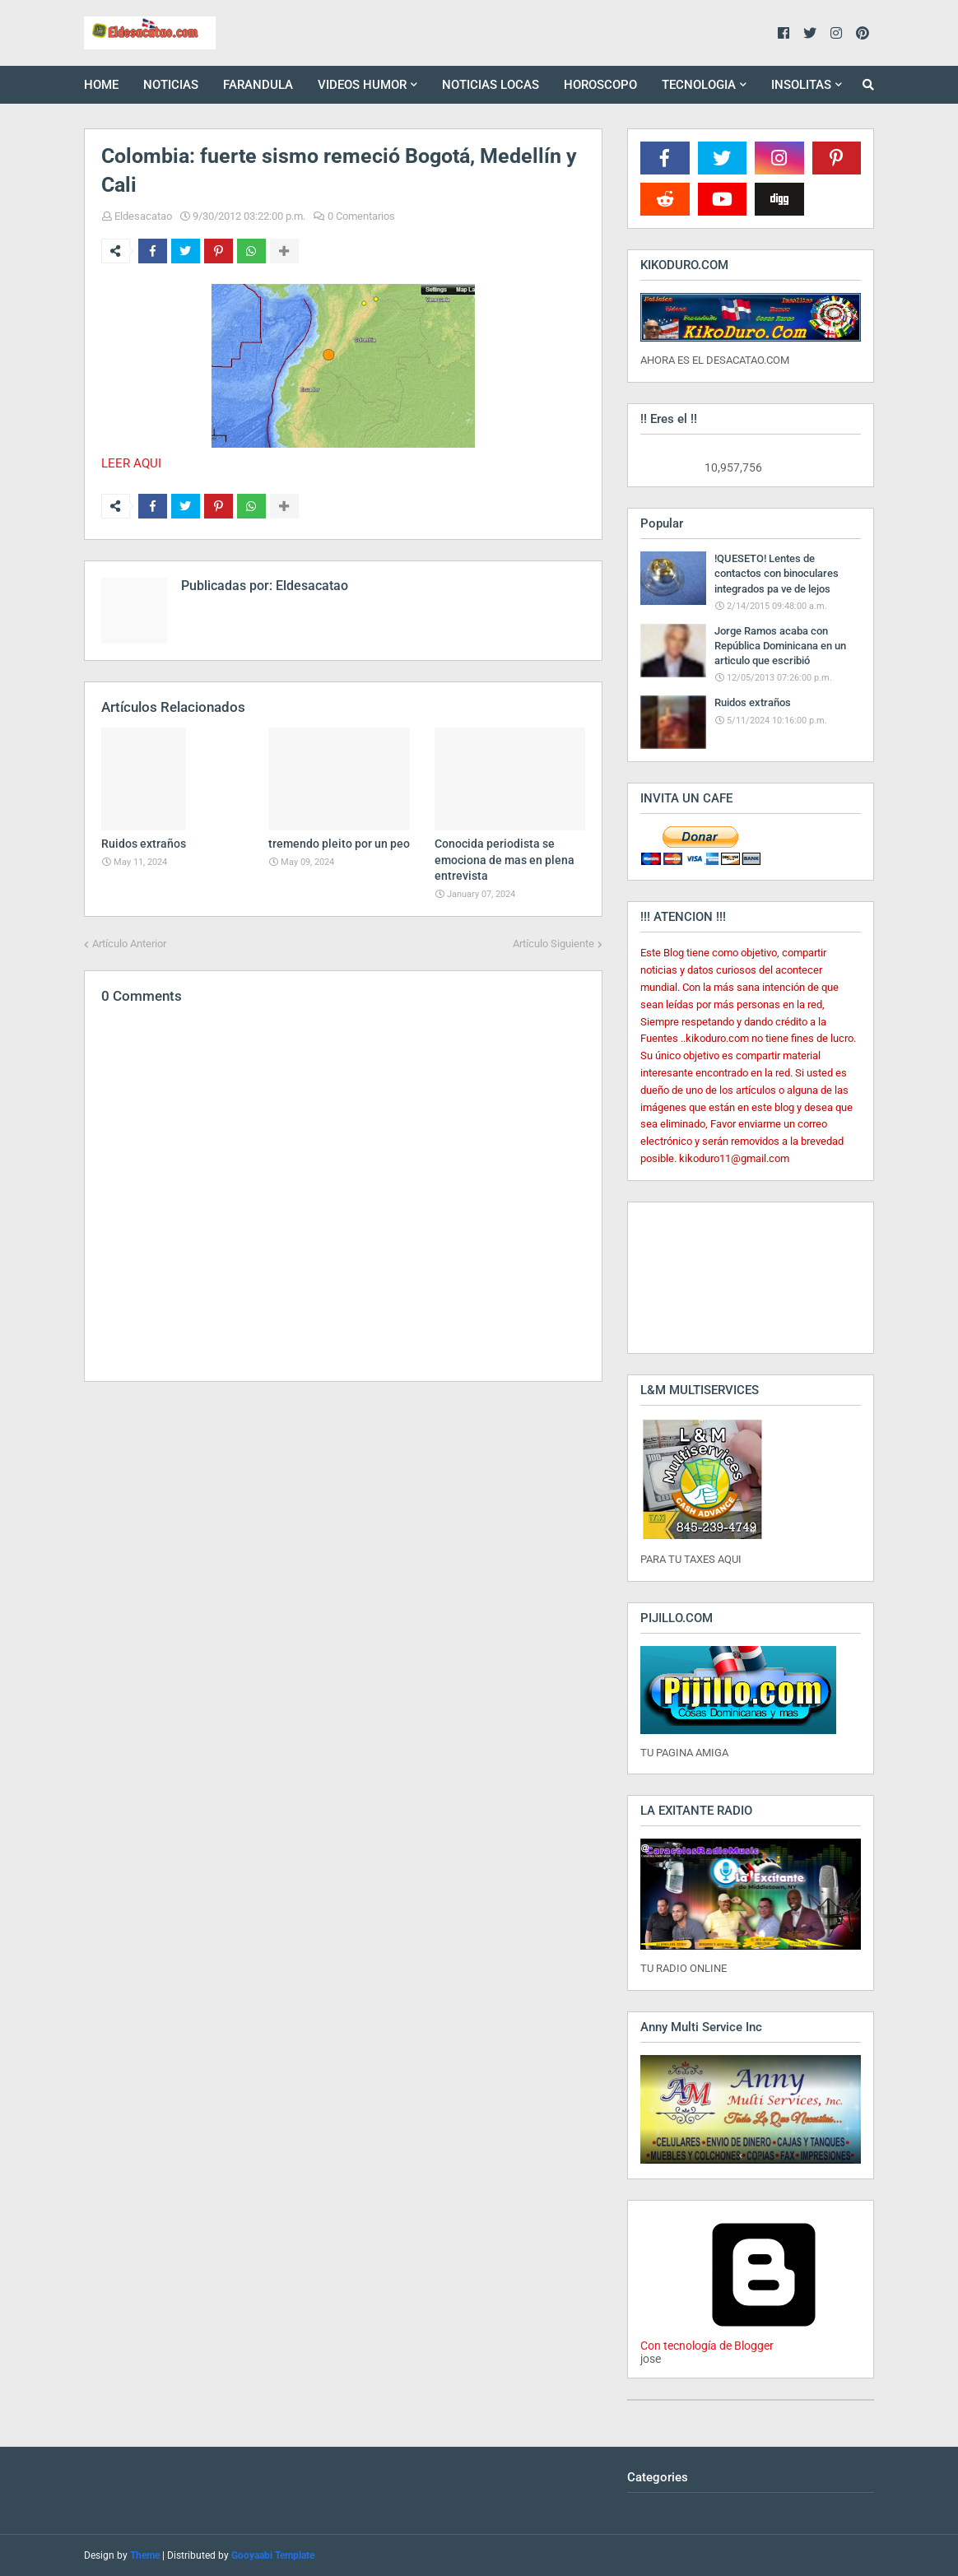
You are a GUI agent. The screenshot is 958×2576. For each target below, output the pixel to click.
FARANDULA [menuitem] (258, 84)
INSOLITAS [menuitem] (801, 84)
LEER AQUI (131, 463)
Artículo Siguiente (553, 943)
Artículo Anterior (129, 943)
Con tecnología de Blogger (763, 2339)
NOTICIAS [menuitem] (170, 84)
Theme (145, 2555)
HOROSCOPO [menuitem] (600, 84)
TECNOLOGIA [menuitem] (699, 84)
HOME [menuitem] (101, 84)
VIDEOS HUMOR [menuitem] (362, 84)
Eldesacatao (143, 216)
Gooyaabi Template (272, 2555)
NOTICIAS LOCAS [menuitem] (490, 84)
